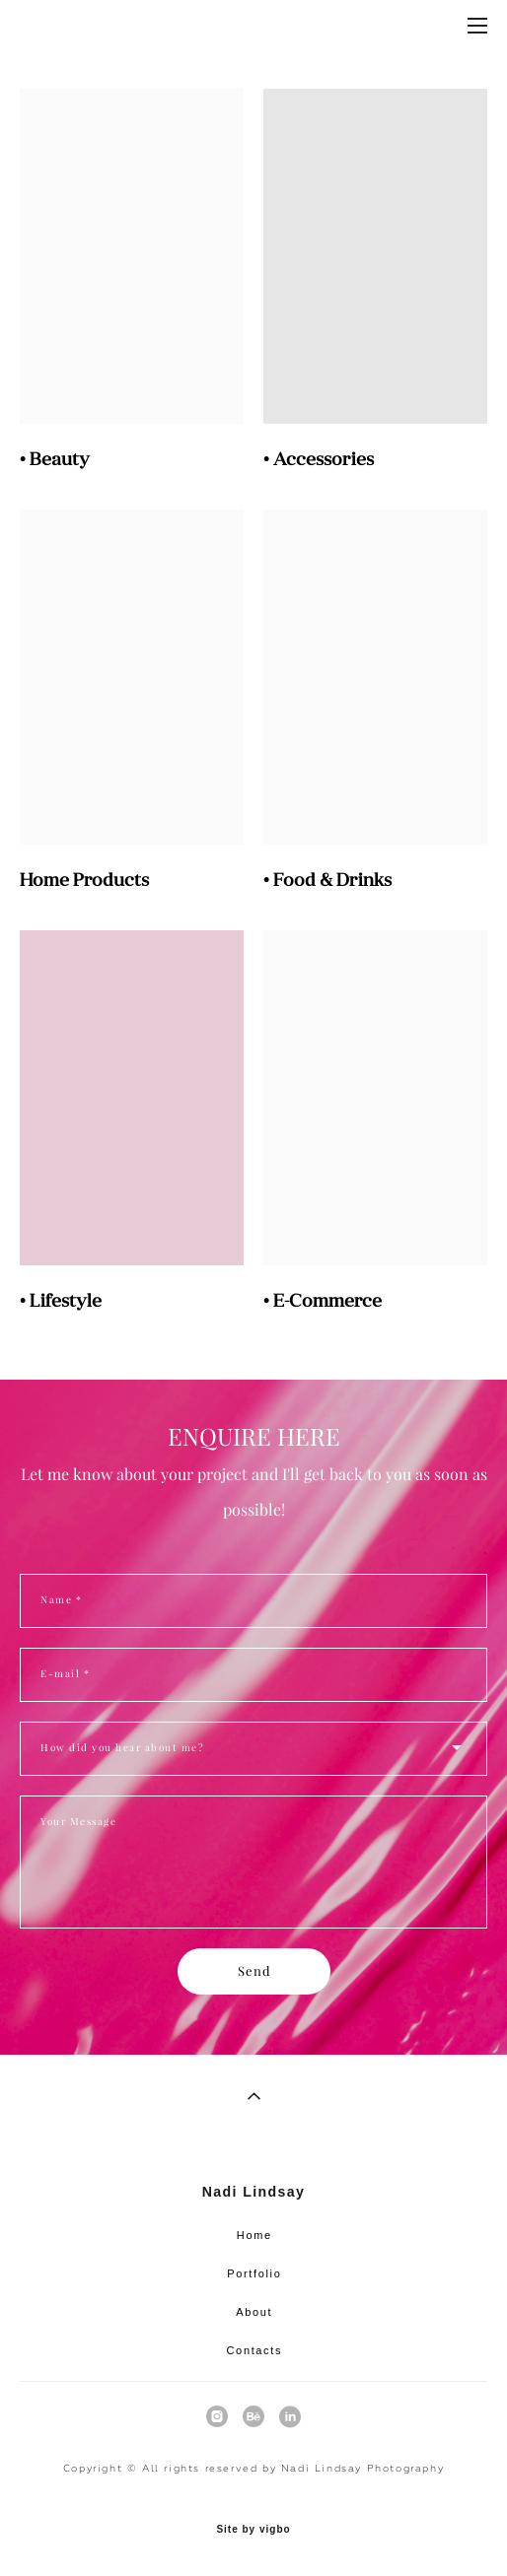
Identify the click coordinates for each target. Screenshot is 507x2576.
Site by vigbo (253, 2530)
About (254, 2312)
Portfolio (254, 2273)
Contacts (255, 2350)
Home (254, 2235)
